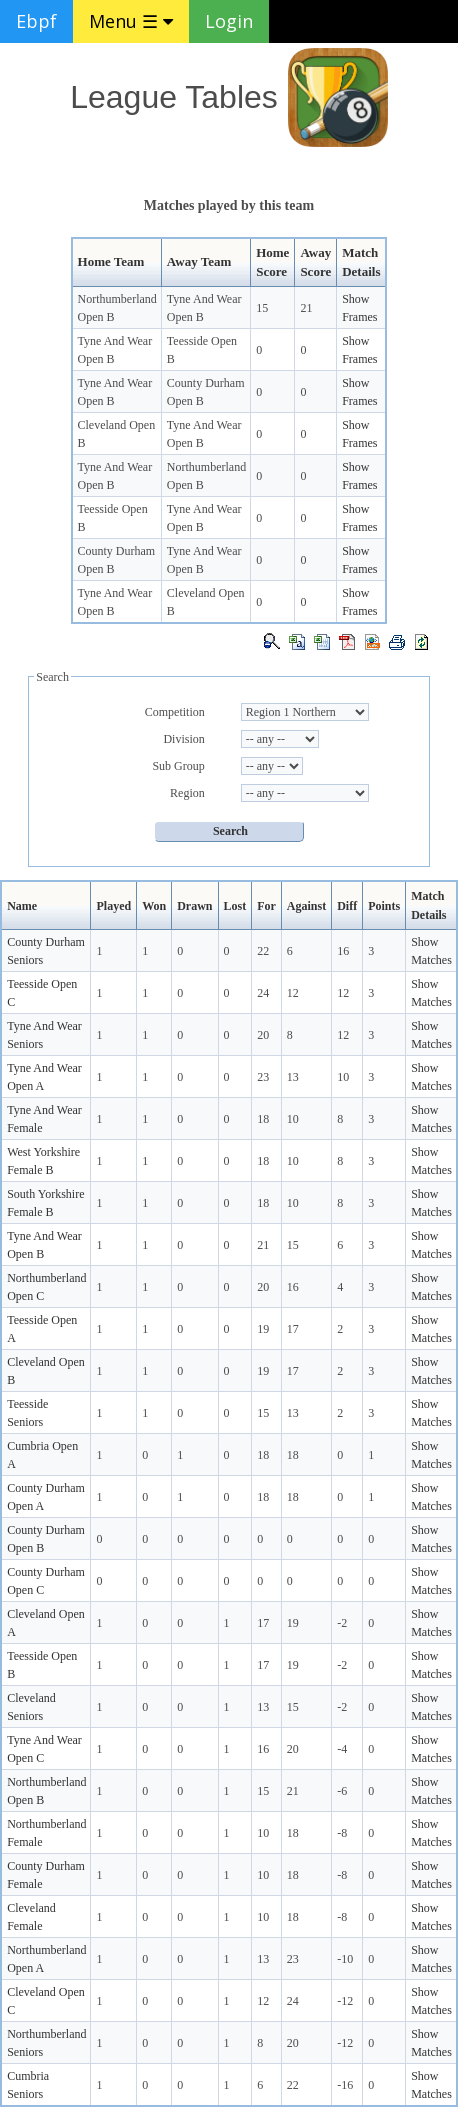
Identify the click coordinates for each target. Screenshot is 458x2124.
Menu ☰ (131, 21)
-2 (342, 1623)
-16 (345, 2085)
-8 (342, 1833)
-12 (345, 2001)
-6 (342, 1791)
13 (293, 1077)
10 (343, 1077)
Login (229, 21)
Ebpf (36, 21)
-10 (345, 1959)
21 (306, 308)
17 (293, 1329)
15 (262, 308)
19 (263, 1329)
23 (263, 1077)
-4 (342, 1749)
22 (263, 951)
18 (263, 1119)
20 (263, 1035)
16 (343, 951)
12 (293, 993)
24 (263, 993)
